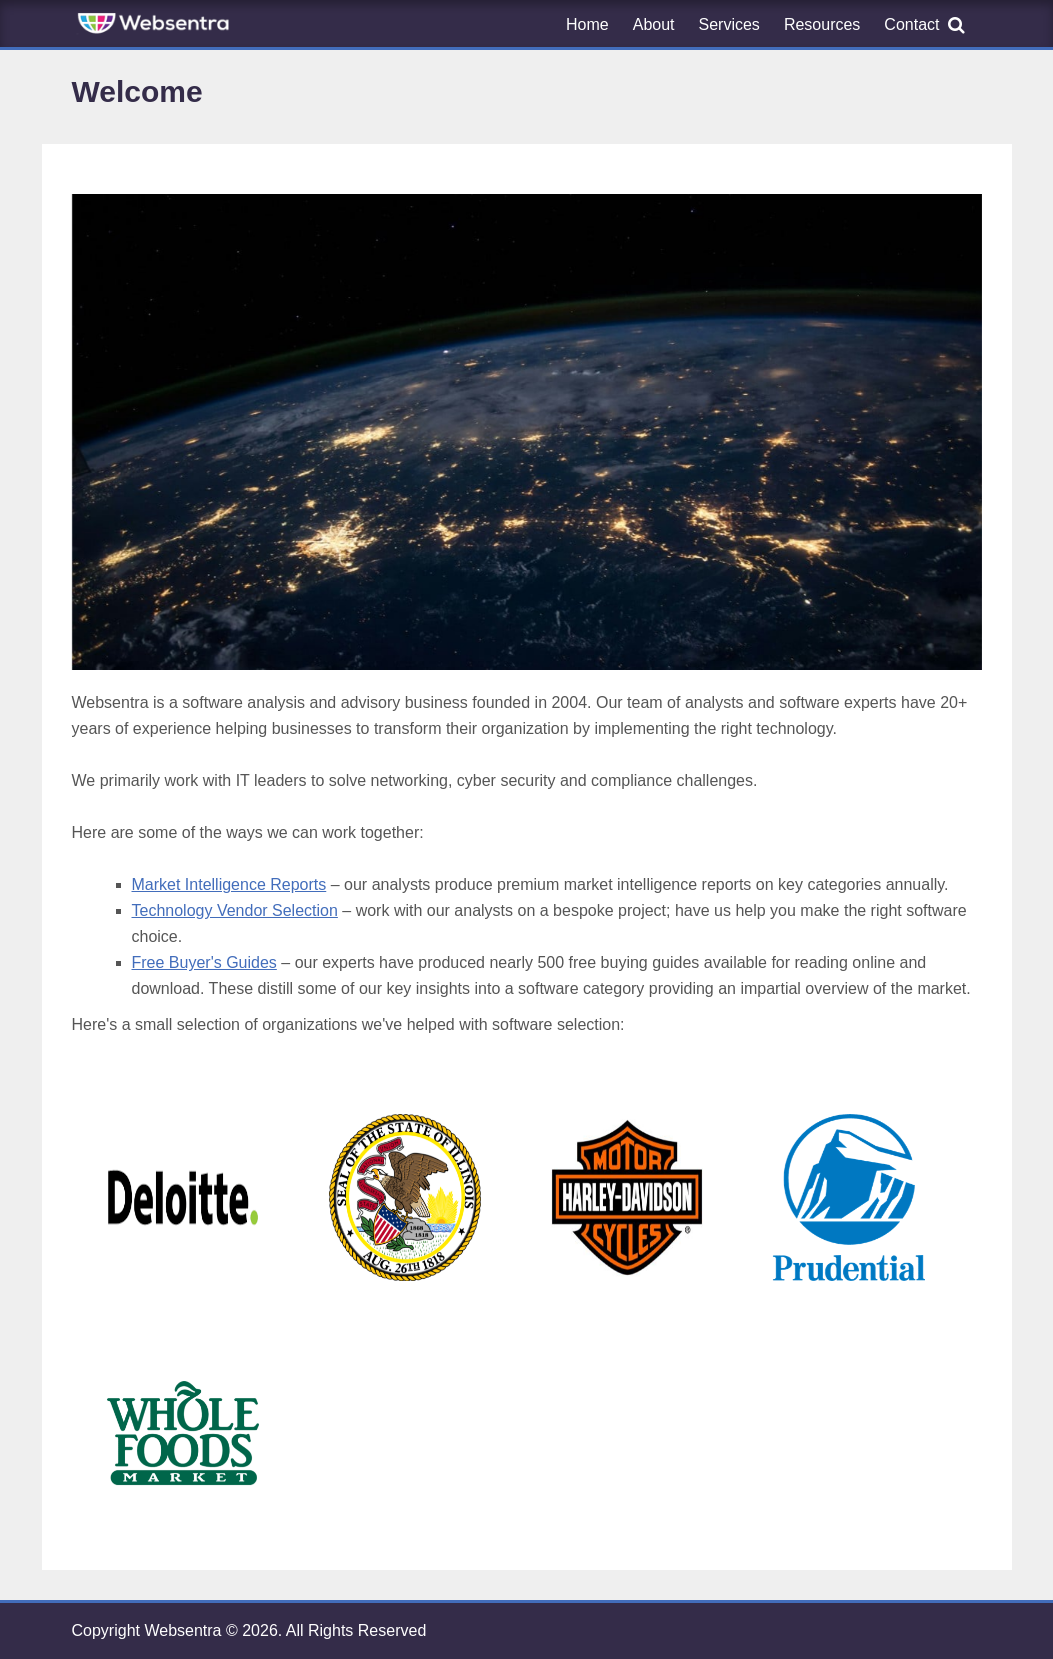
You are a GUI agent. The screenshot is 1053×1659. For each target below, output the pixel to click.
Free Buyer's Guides (204, 962)
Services (729, 24)
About (654, 24)
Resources (822, 24)
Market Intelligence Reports (229, 884)
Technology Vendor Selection (235, 910)
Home (587, 24)
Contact (911, 24)
